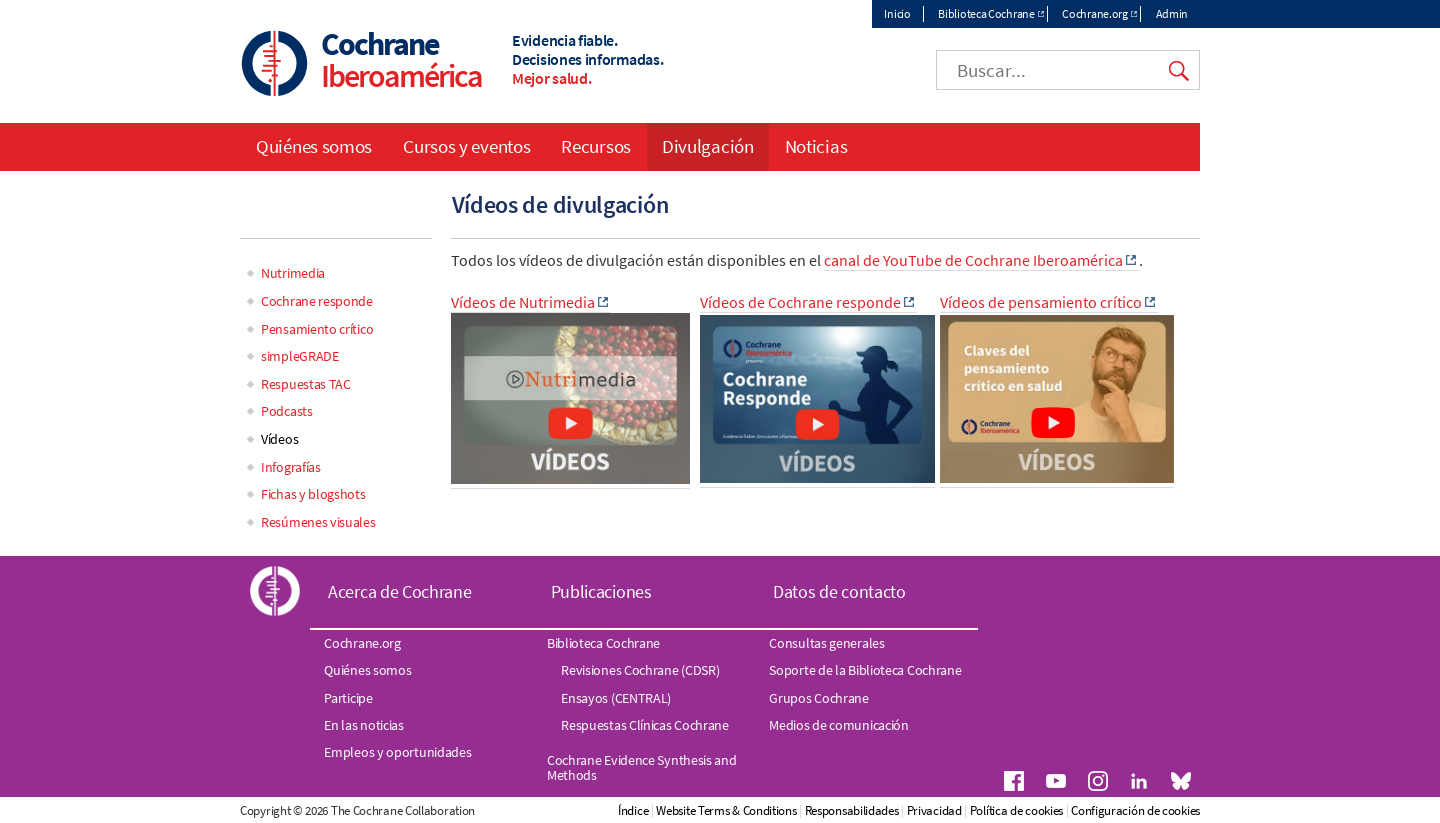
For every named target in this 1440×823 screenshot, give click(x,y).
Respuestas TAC (306, 384)
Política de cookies (1016, 810)
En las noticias (364, 725)
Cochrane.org (1094, 13)
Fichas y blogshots (313, 494)
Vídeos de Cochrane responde (800, 302)
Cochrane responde (317, 301)
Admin (1172, 13)
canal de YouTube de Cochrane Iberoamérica (973, 260)
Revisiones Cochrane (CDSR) (640, 670)
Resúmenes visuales (318, 522)
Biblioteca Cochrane (986, 13)
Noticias (816, 146)
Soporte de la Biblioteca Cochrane (865, 670)
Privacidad (934, 810)
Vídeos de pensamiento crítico (1041, 302)
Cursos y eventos (466, 146)
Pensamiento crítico (317, 329)
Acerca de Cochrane (400, 591)
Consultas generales (826, 643)
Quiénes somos (314, 146)
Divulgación (708, 146)
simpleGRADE (300, 356)
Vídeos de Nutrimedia (523, 302)
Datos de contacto (839, 591)
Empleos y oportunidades (397, 752)
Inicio (897, 13)
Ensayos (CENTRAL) (616, 698)
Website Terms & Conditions (726, 810)
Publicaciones (601, 591)
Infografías (291, 467)
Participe (348, 698)
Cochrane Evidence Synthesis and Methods (642, 767)
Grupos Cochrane (819, 698)
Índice (633, 810)
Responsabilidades (852, 810)
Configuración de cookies (1135, 810)
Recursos (596, 146)
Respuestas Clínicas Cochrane (645, 725)
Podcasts (287, 411)
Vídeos (279, 439)
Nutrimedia (293, 273)
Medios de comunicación (838, 725)
